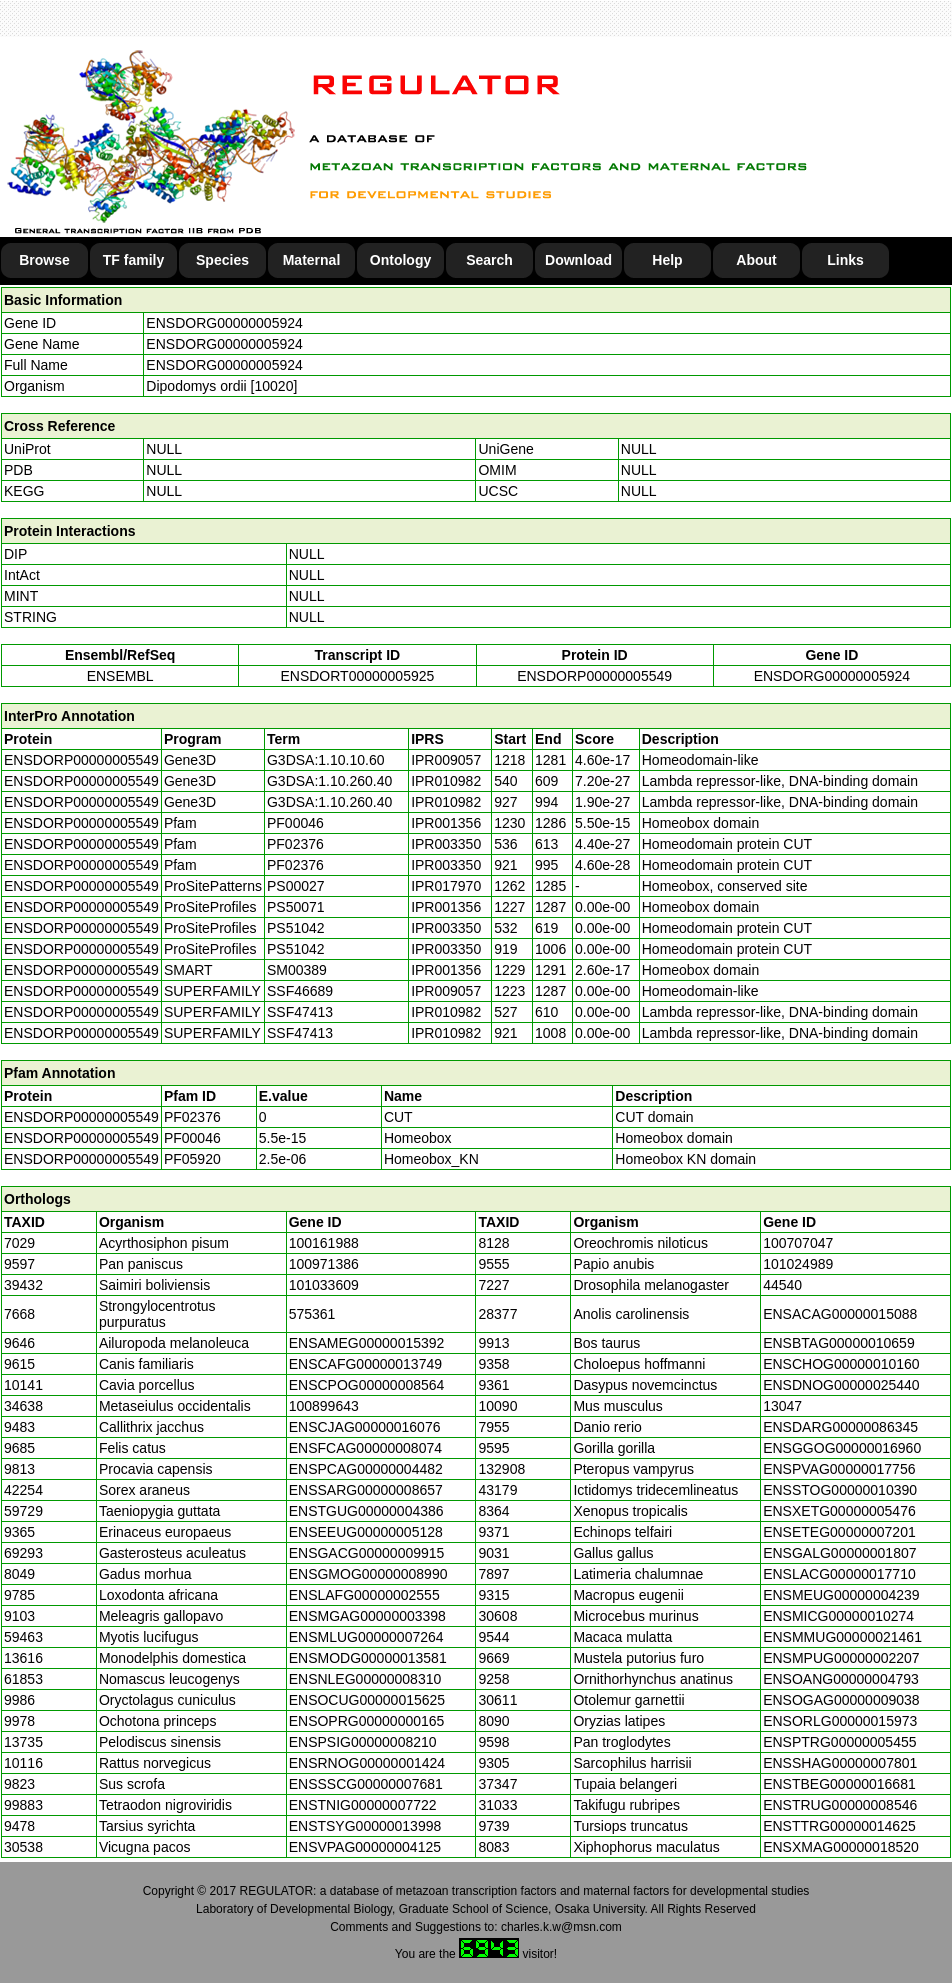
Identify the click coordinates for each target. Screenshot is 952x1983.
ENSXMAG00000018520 (841, 1847)
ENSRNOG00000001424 (367, 1763)
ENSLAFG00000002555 (364, 1595)
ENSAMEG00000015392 (367, 1343)
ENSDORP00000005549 (594, 676)
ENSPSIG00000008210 (363, 1742)
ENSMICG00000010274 (838, 1616)
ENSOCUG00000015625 (367, 1700)
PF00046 (192, 1138)
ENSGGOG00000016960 (842, 1448)
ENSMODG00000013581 (368, 1658)
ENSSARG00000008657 (366, 1490)
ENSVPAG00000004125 (365, 1847)
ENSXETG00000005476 (839, 1511)
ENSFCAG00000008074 (365, 1448)
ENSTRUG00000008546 (840, 1805)
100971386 (324, 1264)
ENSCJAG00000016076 (365, 1427)
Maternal (312, 260)
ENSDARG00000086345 (840, 1427)
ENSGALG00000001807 (839, 1553)
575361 (312, 1314)
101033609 (324, 1285)
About (756, 260)
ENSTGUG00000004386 (366, 1511)
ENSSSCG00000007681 (366, 1784)
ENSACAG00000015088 (840, 1314)
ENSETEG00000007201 (839, 1532)
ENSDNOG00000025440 (841, 1385)
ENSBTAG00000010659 (839, 1343)
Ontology (400, 260)
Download (578, 260)
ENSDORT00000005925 (357, 676)
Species (222, 260)
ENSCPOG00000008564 (367, 1385)
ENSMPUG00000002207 (841, 1658)
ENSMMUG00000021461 (842, 1637)
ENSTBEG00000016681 (839, 1784)
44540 (782, 1285)
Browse (44, 260)
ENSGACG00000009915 (367, 1553)
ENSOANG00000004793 (841, 1679)
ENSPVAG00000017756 (839, 1469)
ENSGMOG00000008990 (368, 1574)
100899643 (324, 1406)
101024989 (798, 1264)
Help (667, 260)
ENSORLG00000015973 (840, 1721)
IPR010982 (446, 781)
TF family (133, 260)
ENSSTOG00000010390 (840, 1490)
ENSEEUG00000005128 (366, 1532)
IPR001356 (446, 823)
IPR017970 (446, 886)
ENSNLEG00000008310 (365, 1679)
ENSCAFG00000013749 (365, 1364)
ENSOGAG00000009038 (841, 1700)
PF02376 (192, 1117)
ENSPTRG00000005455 (839, 1742)
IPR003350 (446, 844)
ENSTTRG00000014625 (839, 1826)
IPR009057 (446, 760)
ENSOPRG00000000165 (367, 1721)
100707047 (798, 1243)
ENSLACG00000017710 (839, 1574)
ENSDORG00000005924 (224, 323)
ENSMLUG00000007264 (366, 1637)
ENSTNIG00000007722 (363, 1805)
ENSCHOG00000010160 (841, 1364)
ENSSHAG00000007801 (840, 1763)
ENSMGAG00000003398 (367, 1616)
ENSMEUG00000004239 (841, 1595)
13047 (782, 1406)
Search (489, 260)
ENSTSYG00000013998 (365, 1826)
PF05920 (192, 1159)
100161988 (324, 1243)
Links (845, 260)
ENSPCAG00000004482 (366, 1469)
